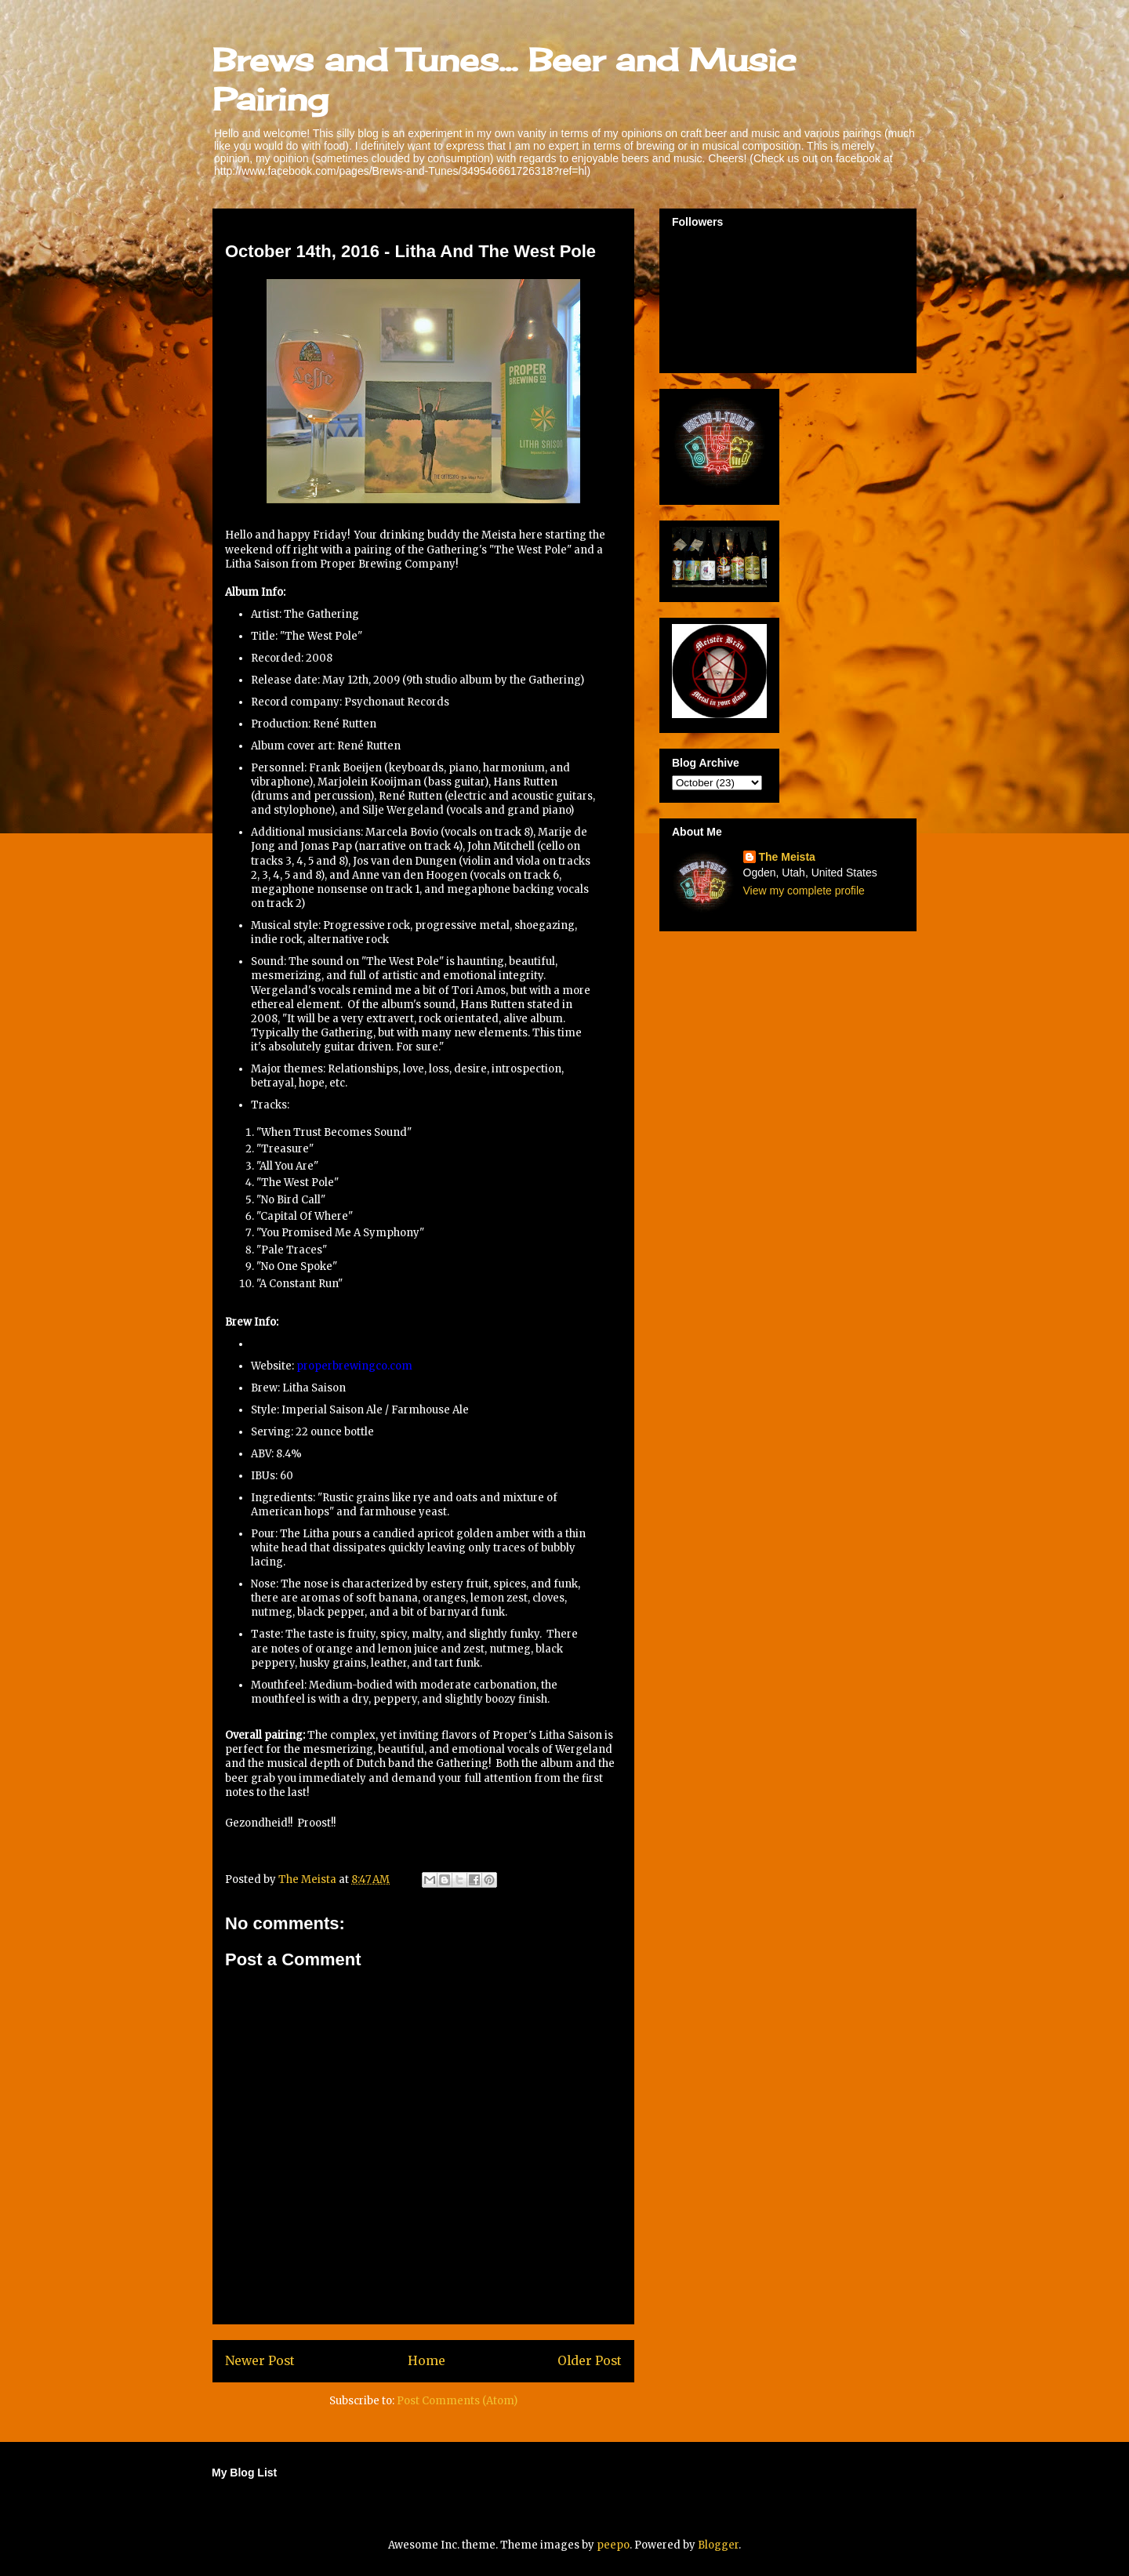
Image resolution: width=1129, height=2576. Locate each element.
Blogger (718, 2545)
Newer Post (260, 2360)
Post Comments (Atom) (457, 2400)
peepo (613, 2545)
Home (426, 2360)
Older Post (589, 2360)
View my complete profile (804, 890)
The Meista (787, 857)
